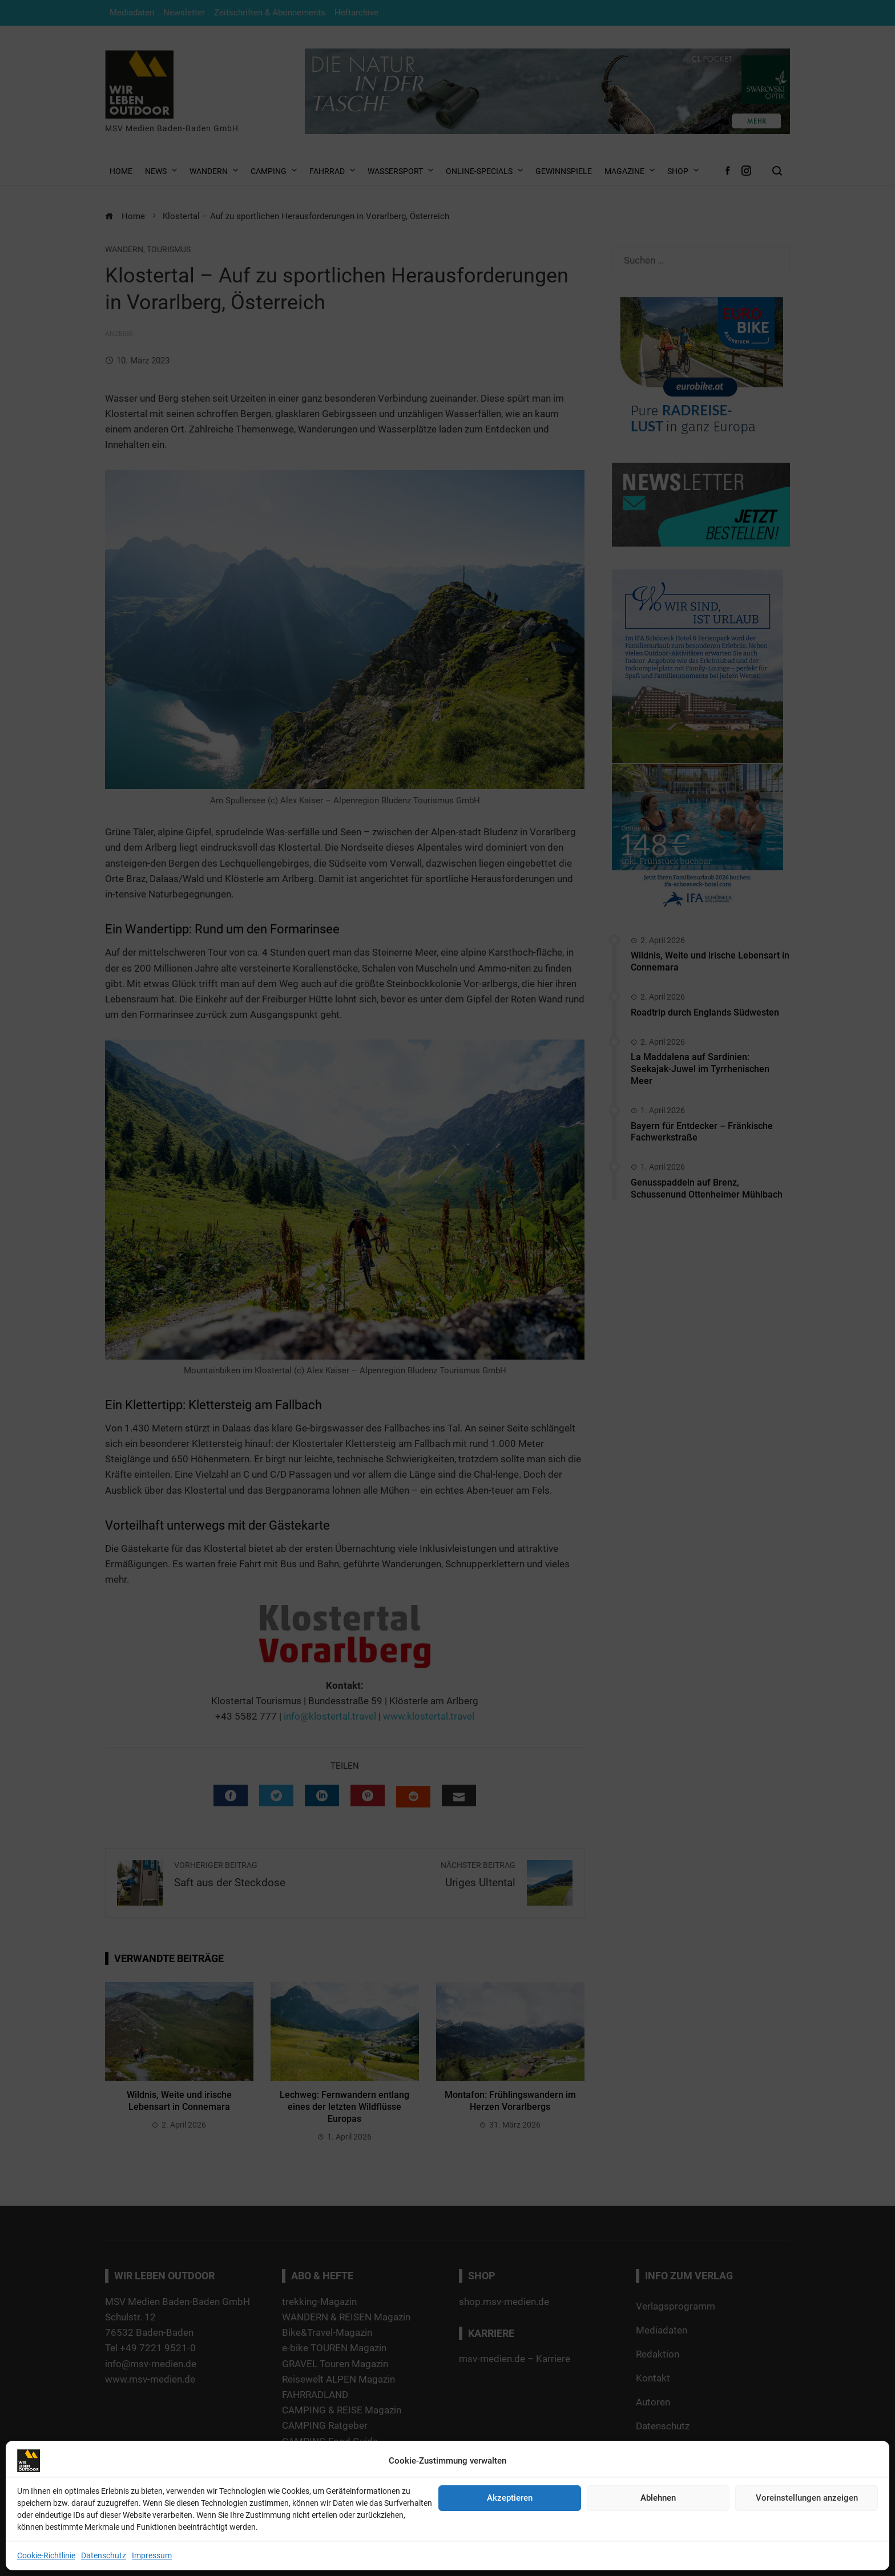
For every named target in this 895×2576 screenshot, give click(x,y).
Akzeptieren (510, 2498)
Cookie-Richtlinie (46, 2555)
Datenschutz (103, 2555)
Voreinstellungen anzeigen (807, 2498)
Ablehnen (658, 2498)
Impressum (152, 2555)
